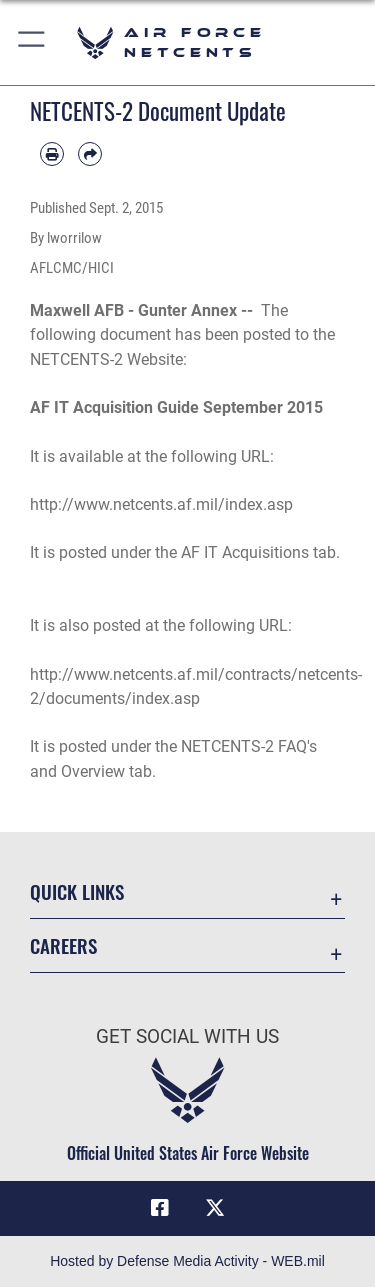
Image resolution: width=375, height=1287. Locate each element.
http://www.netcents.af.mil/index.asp (161, 504)
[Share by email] (90, 154)
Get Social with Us (187, 1036)
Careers (63, 945)
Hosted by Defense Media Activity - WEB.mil (187, 1261)
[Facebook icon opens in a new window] (160, 1208)
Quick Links (77, 891)
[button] (32, 42)
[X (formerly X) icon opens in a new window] (215, 1208)
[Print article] (52, 154)
